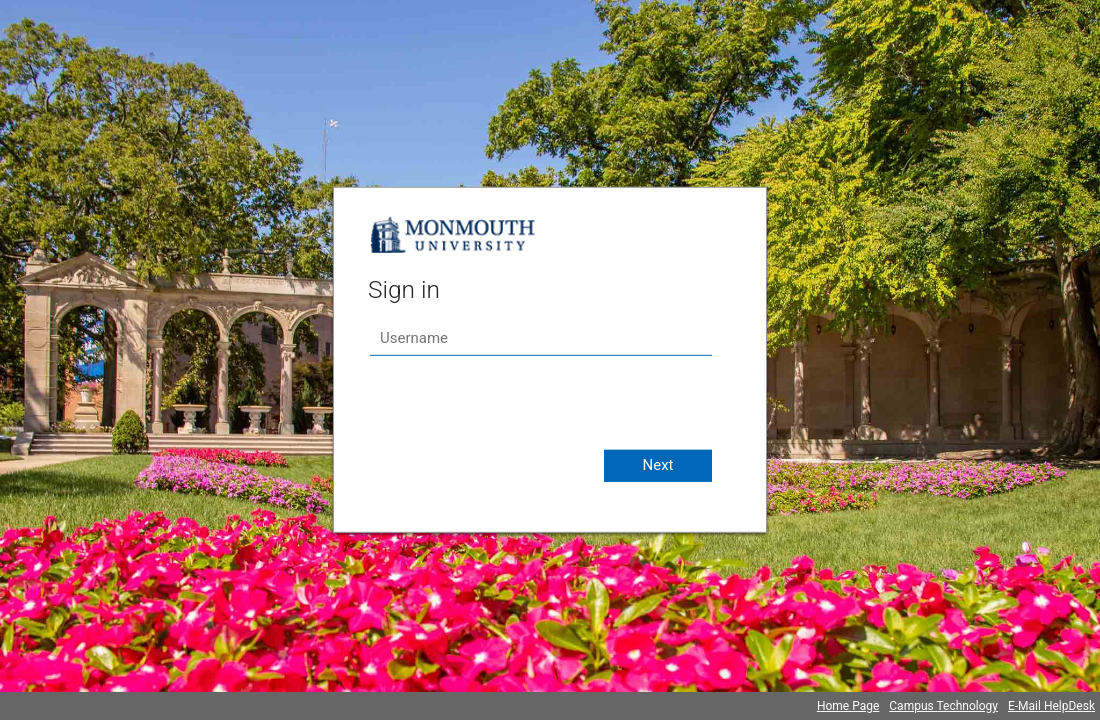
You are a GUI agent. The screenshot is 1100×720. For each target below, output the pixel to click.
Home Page (848, 706)
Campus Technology (943, 706)
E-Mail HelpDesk (1051, 706)
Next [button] (657, 465)
